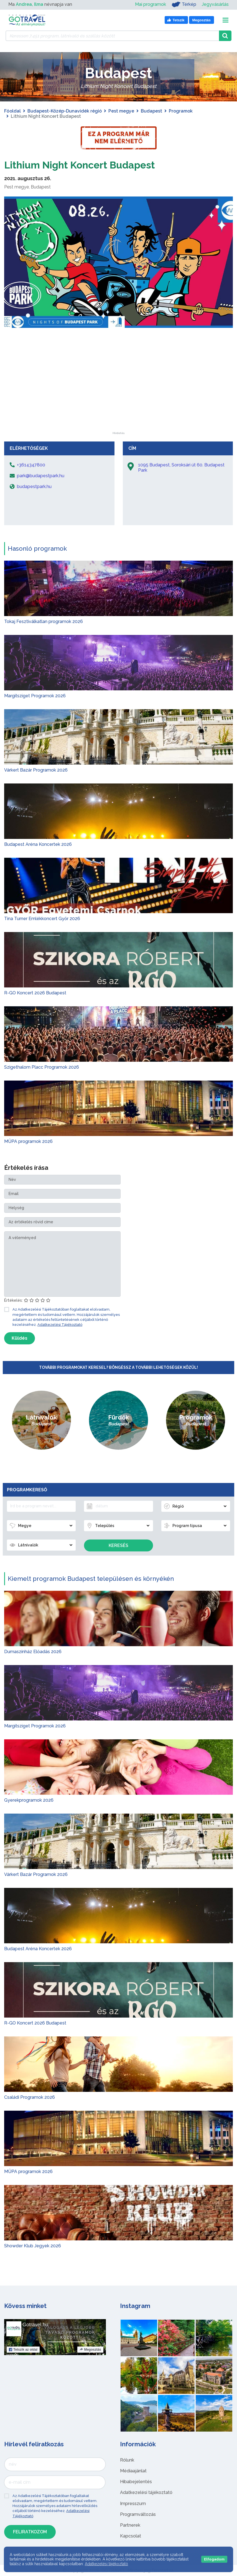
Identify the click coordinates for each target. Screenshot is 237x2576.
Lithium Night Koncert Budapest (89, 164)
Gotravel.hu (35, 2324)
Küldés (19, 1338)
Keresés (118, 1545)
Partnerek (130, 2525)
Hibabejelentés (136, 2481)
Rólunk (127, 2460)
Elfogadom (214, 2559)
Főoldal (12, 111)
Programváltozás (138, 2514)
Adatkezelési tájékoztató (146, 2492)
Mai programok (150, 4)
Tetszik (23, 2350)
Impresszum (133, 2503)
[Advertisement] (118, 397)
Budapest (151, 111)
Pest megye (121, 111)
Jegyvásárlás (215, 4)
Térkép (184, 4)
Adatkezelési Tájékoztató (59, 1325)
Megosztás (90, 2350)
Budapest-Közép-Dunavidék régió (64, 111)
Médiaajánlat (133, 2470)
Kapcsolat (130, 2536)
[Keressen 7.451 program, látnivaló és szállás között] (112, 35)
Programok (181, 111)
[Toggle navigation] (225, 20)
